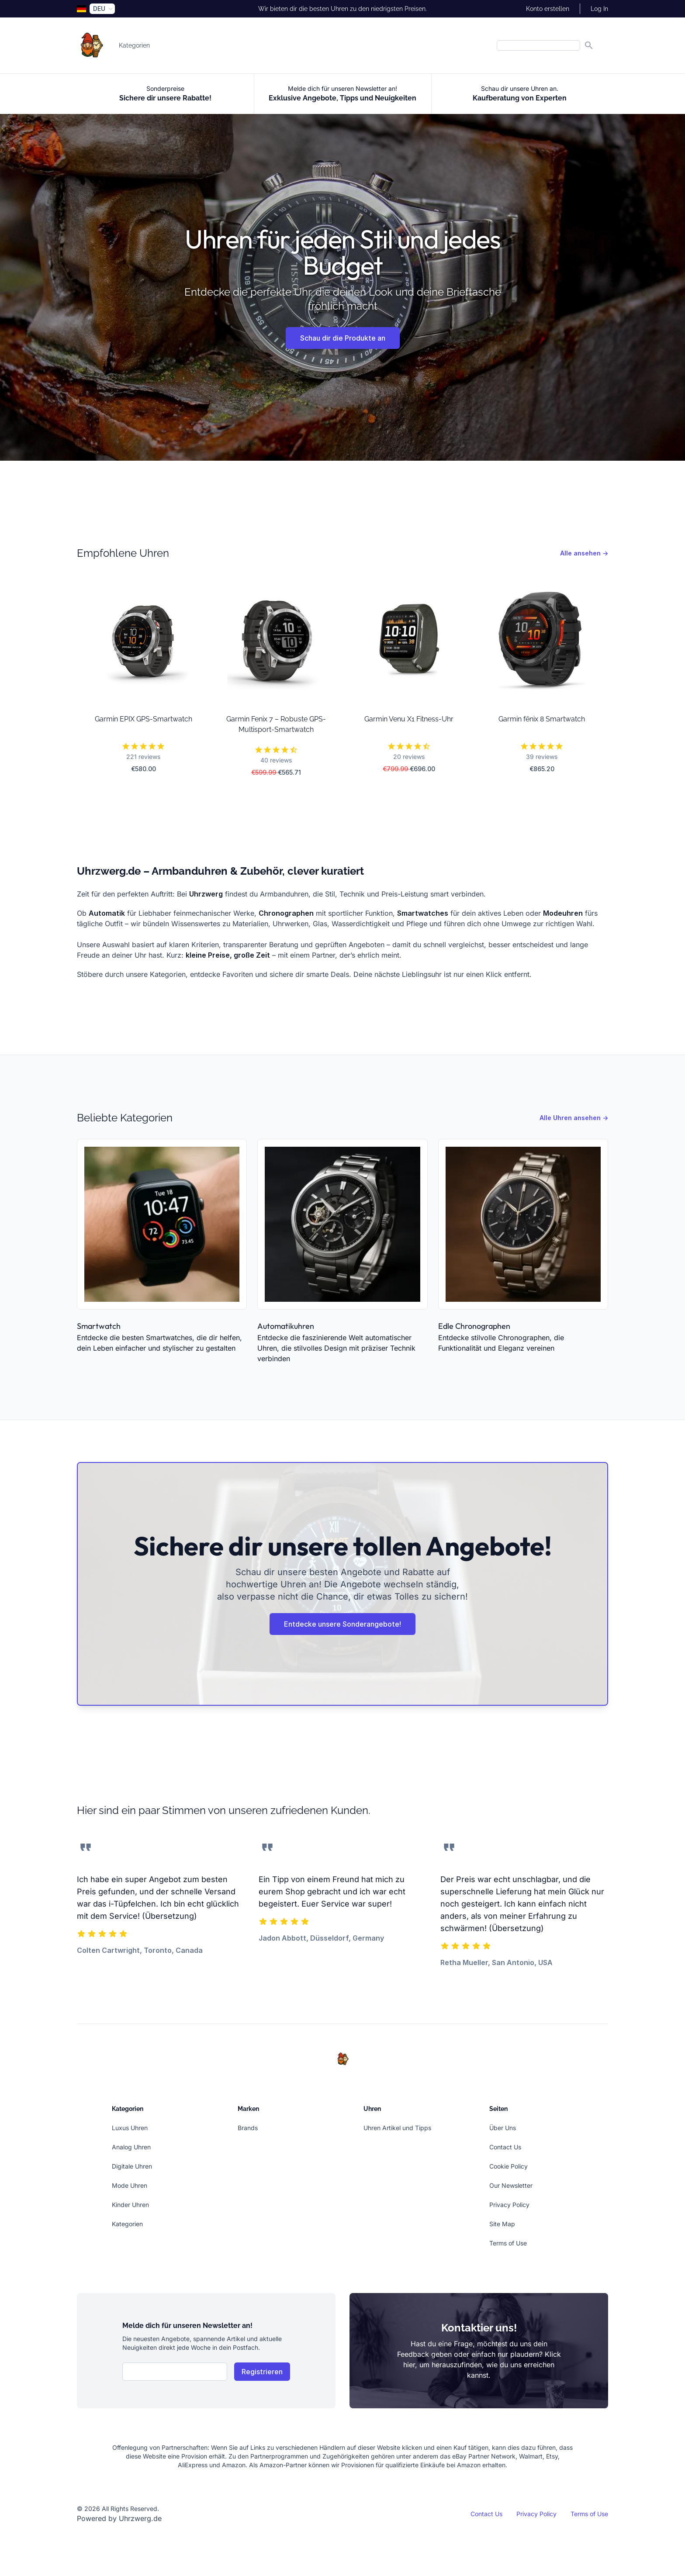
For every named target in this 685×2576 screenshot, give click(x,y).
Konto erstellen (547, 8)
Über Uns (502, 2127)
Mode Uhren (129, 2185)
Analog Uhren (131, 2147)
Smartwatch (99, 1326)
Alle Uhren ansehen (574, 1117)
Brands (248, 2127)
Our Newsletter (511, 2185)
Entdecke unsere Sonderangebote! (342, 1624)
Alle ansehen (584, 553)
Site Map (502, 2224)
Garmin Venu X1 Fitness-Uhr (408, 719)
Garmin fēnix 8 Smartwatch (541, 719)
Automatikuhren (285, 1326)
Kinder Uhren (130, 2204)
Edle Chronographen (474, 1326)
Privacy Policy (509, 2204)
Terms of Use (508, 2243)
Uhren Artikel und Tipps (397, 2127)
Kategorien (134, 45)
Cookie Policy (508, 2166)
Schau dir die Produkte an (342, 338)
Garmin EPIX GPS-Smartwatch (143, 719)
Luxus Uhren (130, 2127)
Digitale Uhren (132, 2166)
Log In (599, 8)
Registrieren (262, 2371)
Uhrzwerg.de (140, 2518)
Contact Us (505, 2147)
